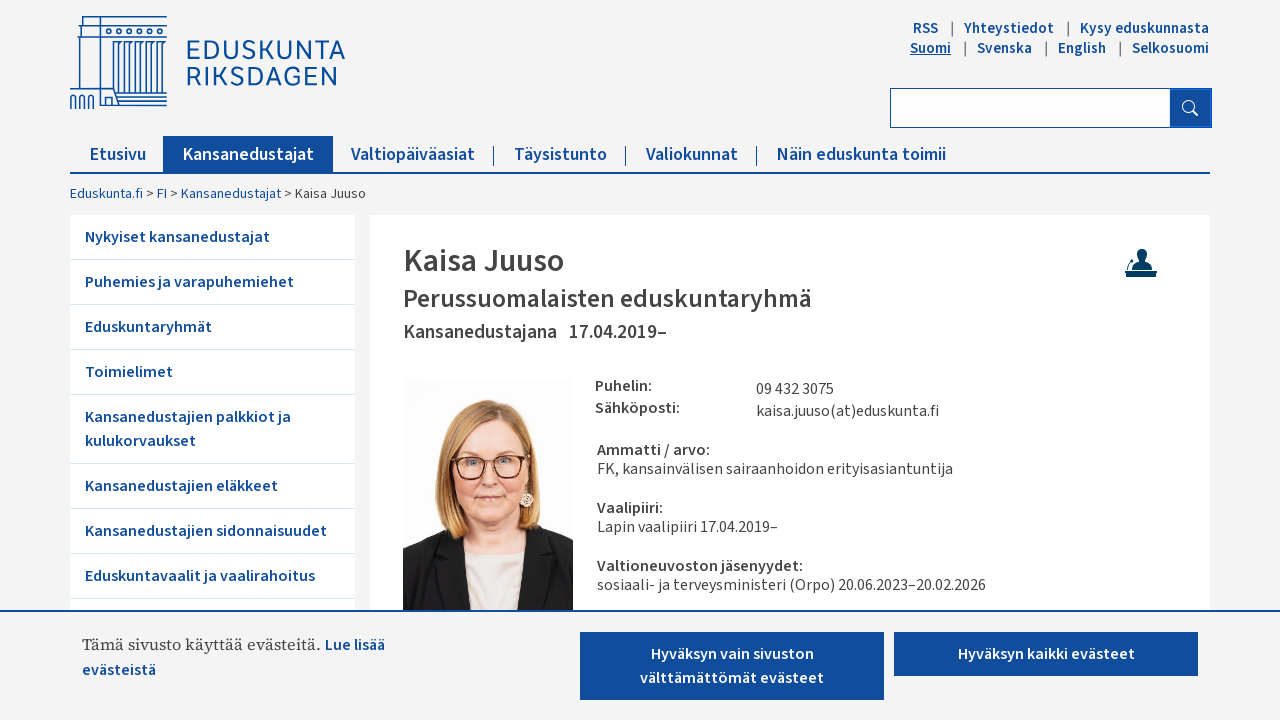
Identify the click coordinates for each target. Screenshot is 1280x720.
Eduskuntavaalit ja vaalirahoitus (200, 576)
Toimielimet (129, 372)
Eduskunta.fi (106, 194)
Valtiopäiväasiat (422, 154)
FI (162, 194)
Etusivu (127, 154)
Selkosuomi (1170, 48)
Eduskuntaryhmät (148, 327)
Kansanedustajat (258, 154)
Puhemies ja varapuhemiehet (189, 282)
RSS (925, 28)
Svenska (1004, 48)
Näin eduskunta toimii (861, 154)
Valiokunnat (701, 154)
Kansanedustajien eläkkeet (181, 486)
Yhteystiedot (1009, 28)
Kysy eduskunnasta (1144, 28)
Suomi (930, 48)
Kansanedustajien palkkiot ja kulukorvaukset (188, 429)
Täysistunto (570, 154)
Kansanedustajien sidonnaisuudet (206, 531)
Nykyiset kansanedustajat (177, 237)
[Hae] (1190, 108)
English (1082, 48)
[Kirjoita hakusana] (1030, 108)
